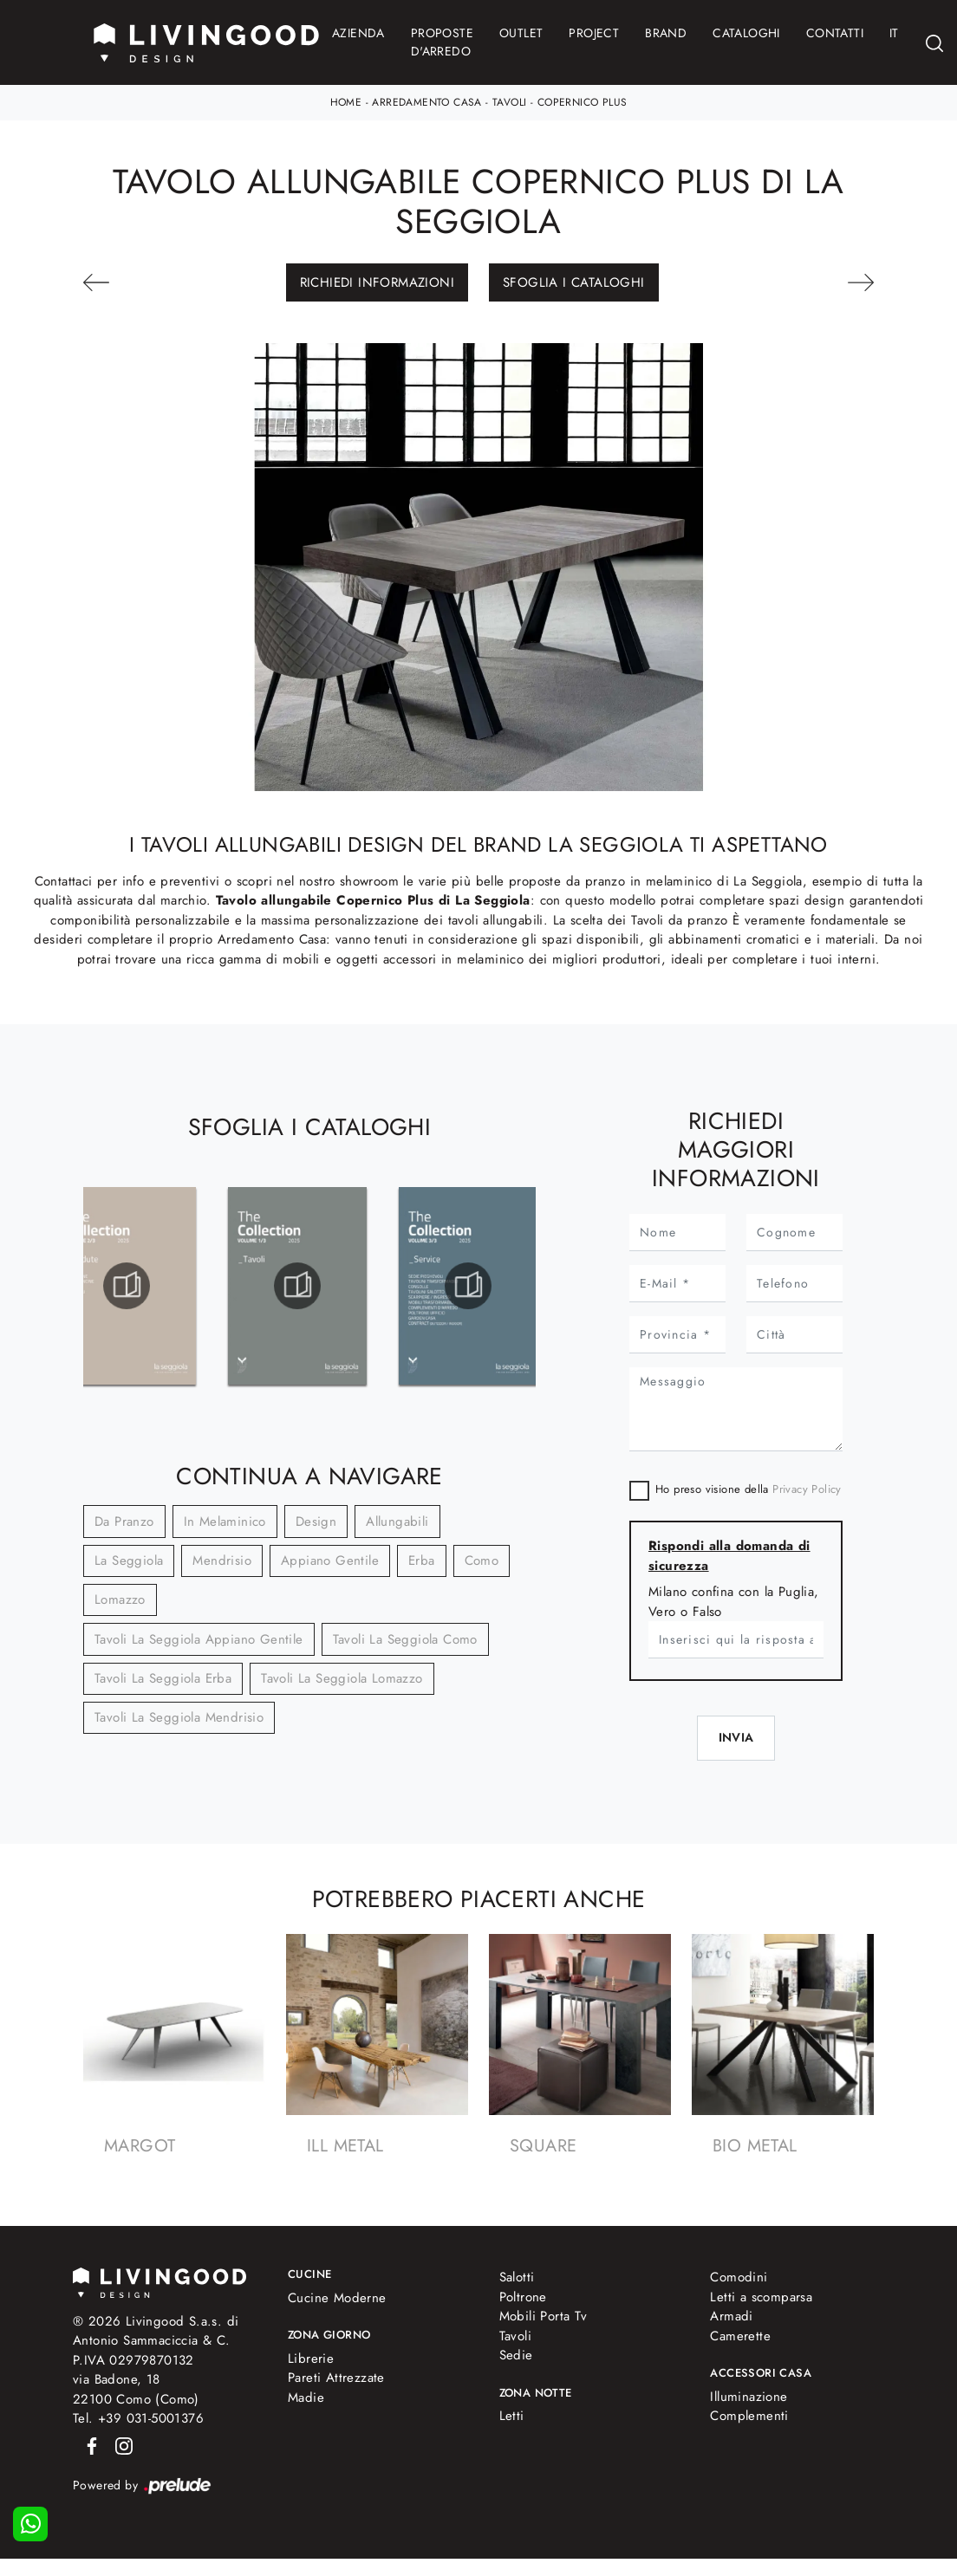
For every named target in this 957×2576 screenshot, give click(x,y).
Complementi (749, 2415)
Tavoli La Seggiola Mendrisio (179, 1717)
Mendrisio (221, 1560)
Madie (306, 2397)
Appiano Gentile (330, 1560)
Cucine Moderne (337, 2297)
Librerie (311, 2358)
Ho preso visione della (748, 1489)
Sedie (516, 2355)
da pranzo (124, 1521)
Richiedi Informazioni (377, 282)
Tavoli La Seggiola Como (405, 1639)
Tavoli (509, 102)
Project (594, 33)
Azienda (358, 33)
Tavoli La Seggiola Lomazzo (341, 1678)
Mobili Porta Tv (543, 2316)
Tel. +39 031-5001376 (138, 2418)
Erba (421, 1560)
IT (894, 33)
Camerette (740, 2336)
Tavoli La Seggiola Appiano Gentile (198, 1639)
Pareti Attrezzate (336, 2377)
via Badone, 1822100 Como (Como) (136, 2389)
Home (346, 102)
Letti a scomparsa (761, 2297)
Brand (666, 33)
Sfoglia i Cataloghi (574, 282)
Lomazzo (120, 1599)
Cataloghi (746, 33)
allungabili (397, 1521)
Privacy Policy (807, 1489)
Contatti (834, 33)
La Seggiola (128, 1560)
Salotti (517, 2277)
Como (482, 1560)
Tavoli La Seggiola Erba (162, 1678)
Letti (511, 2415)
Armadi (731, 2316)
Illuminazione (748, 2396)
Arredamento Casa (426, 102)
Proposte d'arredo (442, 42)
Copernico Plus (582, 102)
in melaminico (225, 1521)
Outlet (521, 33)
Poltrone (523, 2297)
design (316, 1521)
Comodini (738, 2277)
